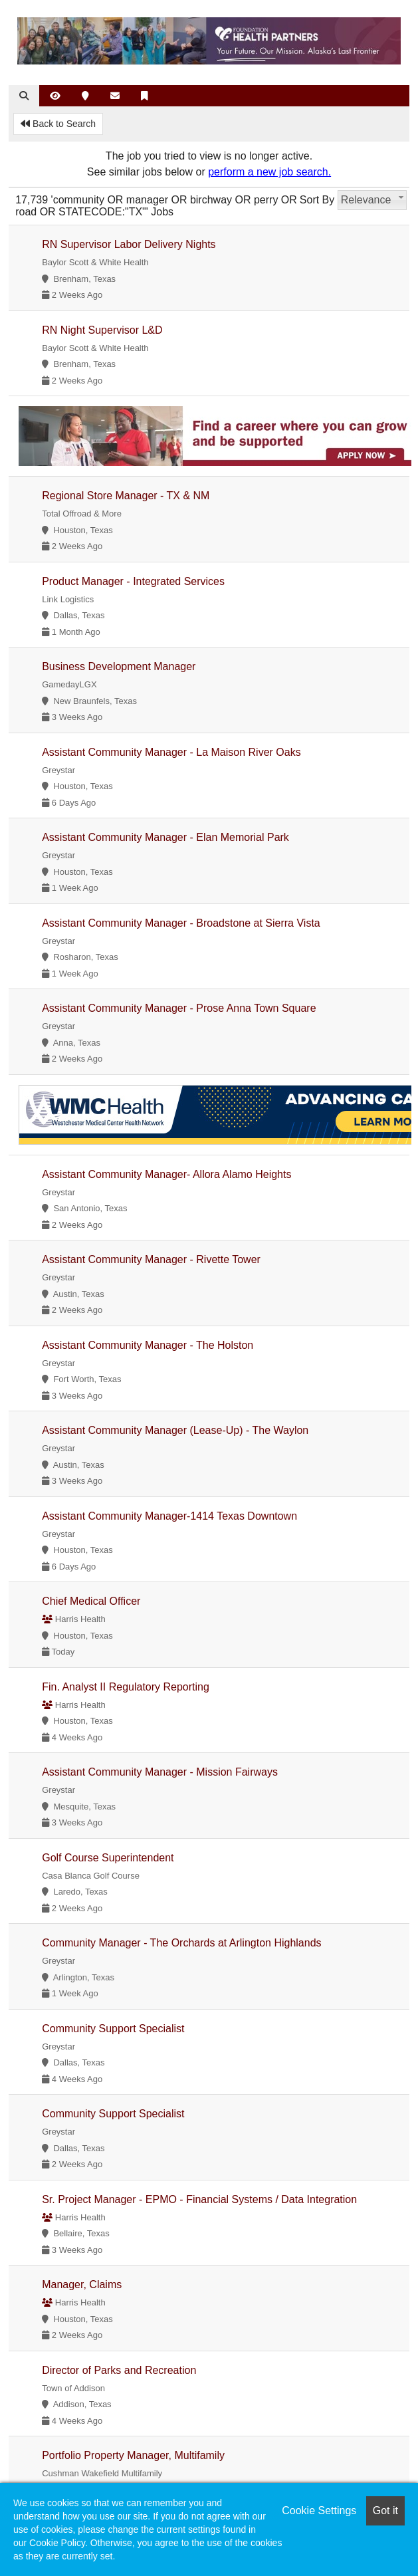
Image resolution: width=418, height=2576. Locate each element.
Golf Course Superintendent (107, 1857)
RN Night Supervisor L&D (102, 330)
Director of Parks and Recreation (119, 2370)
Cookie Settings (319, 2510)
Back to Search (58, 123)
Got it (385, 2510)
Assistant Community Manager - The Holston (147, 1345)
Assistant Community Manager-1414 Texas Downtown (169, 1516)
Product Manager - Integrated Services (133, 581)
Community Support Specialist (113, 2028)
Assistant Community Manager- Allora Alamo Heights (166, 1174)
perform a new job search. (269, 171)
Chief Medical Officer (91, 1601)
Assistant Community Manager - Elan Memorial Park (165, 837)
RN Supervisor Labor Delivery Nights (128, 244)
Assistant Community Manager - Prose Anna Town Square (179, 1008)
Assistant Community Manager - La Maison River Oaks (171, 752)
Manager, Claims (82, 2284)
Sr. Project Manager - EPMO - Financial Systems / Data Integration (199, 2199)
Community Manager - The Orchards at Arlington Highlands (181, 1942)
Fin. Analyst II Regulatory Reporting (125, 1687)
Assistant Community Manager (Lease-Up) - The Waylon (175, 1430)
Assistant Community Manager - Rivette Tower (151, 1259)
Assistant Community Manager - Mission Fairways (160, 1772)
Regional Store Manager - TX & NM (125, 495)
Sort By (317, 199)
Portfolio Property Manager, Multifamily (133, 2455)
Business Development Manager (118, 666)
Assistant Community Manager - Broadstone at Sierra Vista (181, 923)
